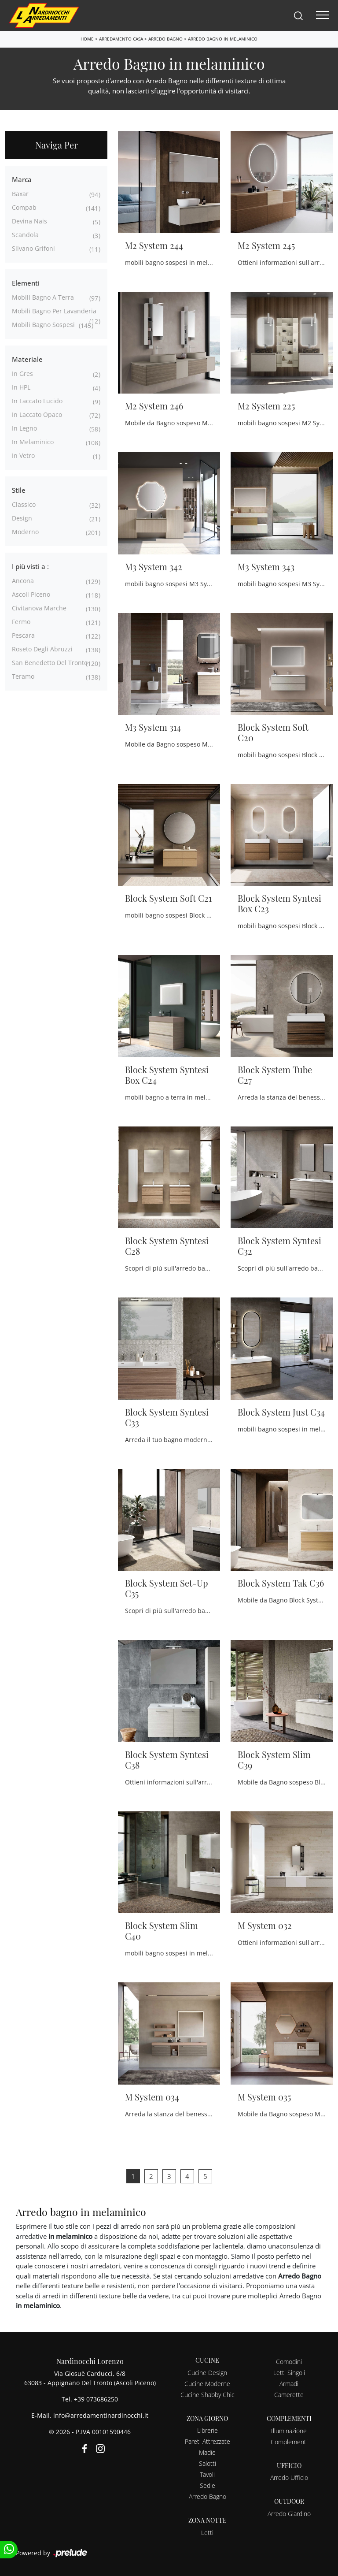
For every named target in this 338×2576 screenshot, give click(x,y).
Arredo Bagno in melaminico (222, 39)
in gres (22, 373)
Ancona (23, 580)
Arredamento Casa (121, 39)
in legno (24, 428)
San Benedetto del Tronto (50, 662)
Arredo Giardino (289, 2513)
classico (24, 504)
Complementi (289, 2442)
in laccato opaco (37, 414)
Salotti (207, 2463)
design (22, 518)
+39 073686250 (96, 2399)
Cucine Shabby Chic (207, 2394)
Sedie (207, 2485)
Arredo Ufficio (289, 2477)
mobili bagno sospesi (43, 324)
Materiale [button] (27, 359)
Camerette (289, 2394)
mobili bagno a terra (43, 297)
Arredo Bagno (165, 39)
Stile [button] (19, 490)
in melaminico (33, 442)
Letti (207, 2532)
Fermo (21, 621)
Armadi (288, 2383)
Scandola (25, 234)
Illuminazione (289, 2431)
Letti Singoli (289, 2372)
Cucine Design (207, 2372)
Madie (207, 2452)
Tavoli (207, 2474)
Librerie (207, 2430)
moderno (25, 532)
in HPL (21, 387)
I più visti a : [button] (30, 566)
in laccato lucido (37, 401)
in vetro (23, 455)
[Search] (298, 15)
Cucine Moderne (207, 2383)
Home (87, 39)
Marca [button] (22, 179)
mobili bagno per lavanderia (54, 311)
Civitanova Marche (39, 608)
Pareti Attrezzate (207, 2441)
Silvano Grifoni (33, 248)
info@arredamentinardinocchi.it (100, 2415)
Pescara (23, 635)
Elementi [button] (26, 283)
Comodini (289, 2361)
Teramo (23, 676)
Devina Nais (29, 221)
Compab (24, 207)
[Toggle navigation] (322, 15)
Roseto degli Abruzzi (42, 649)
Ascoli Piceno (31, 594)
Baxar (20, 194)
